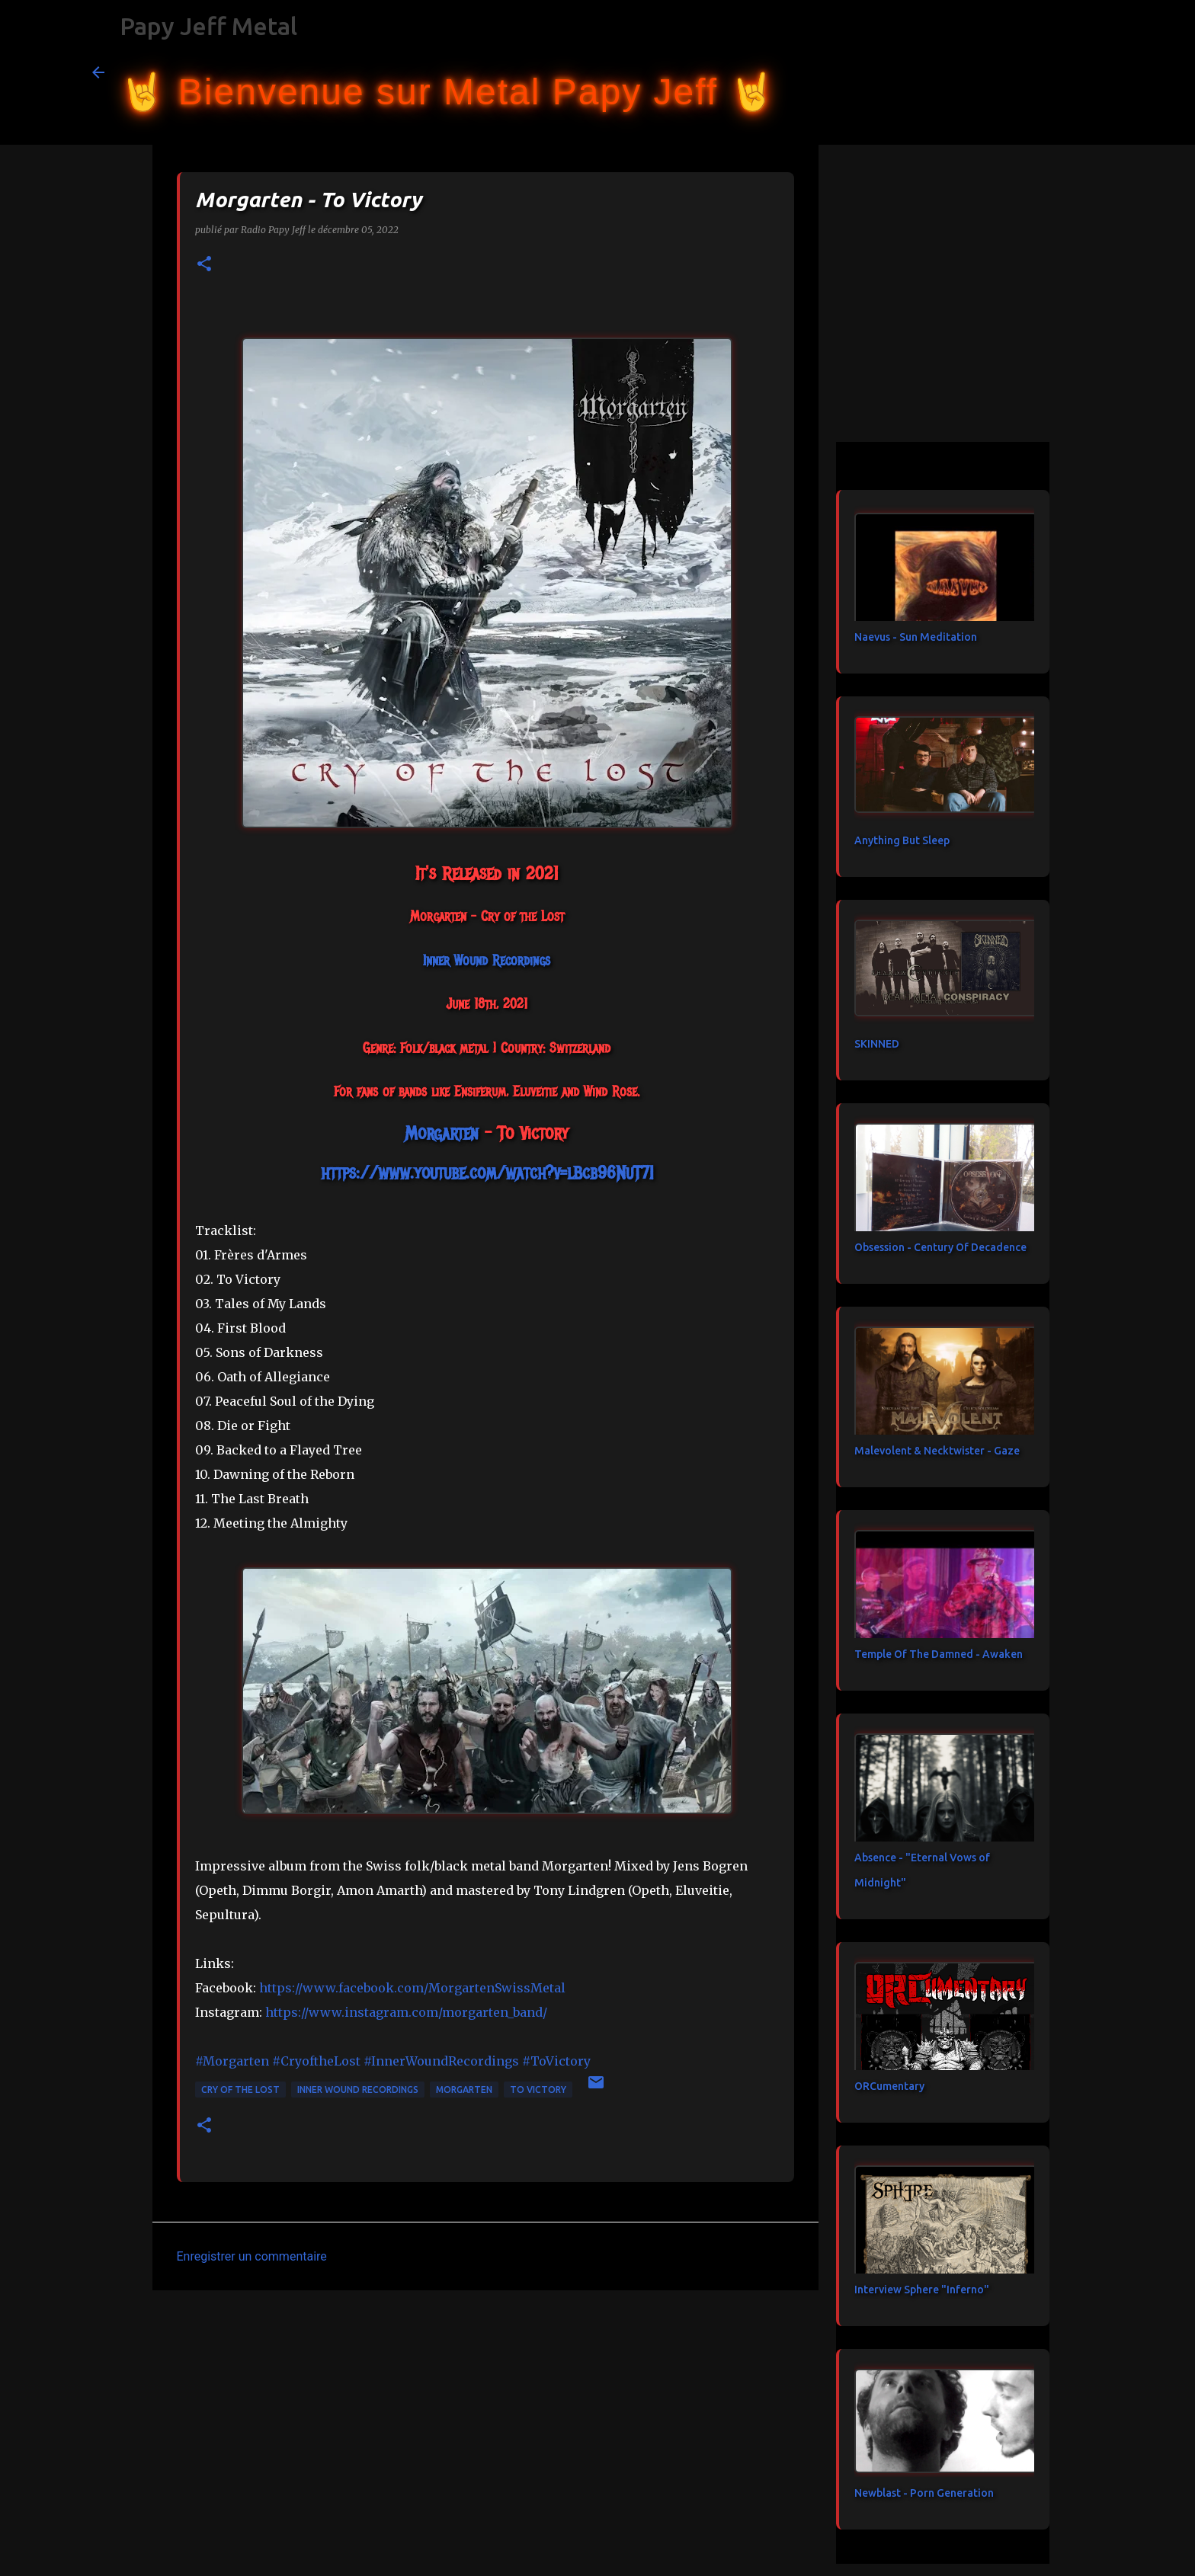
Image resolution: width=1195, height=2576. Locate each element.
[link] (486, 960)
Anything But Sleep (902, 840)
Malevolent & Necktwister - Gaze (937, 1451)
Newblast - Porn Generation (924, 2493)
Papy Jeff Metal (208, 26)
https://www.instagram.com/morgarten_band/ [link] (406, 2012)
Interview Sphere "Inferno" (921, 2289)
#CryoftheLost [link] (316, 2061)
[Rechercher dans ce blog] (1027, 72)
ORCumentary (889, 2086)
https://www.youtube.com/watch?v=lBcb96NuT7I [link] (487, 1172)
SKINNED (876, 1044)
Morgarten (464, 2089)
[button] (204, 264)
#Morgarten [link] (232, 2061)
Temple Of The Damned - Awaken (938, 1654)
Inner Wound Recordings (357, 2089)
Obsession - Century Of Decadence (940, 1247)
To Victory (538, 2089)
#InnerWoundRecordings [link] (441, 2061)
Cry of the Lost (240, 2089)
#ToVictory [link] (556, 2061)
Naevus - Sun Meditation (915, 637)
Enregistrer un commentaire (252, 2256)
